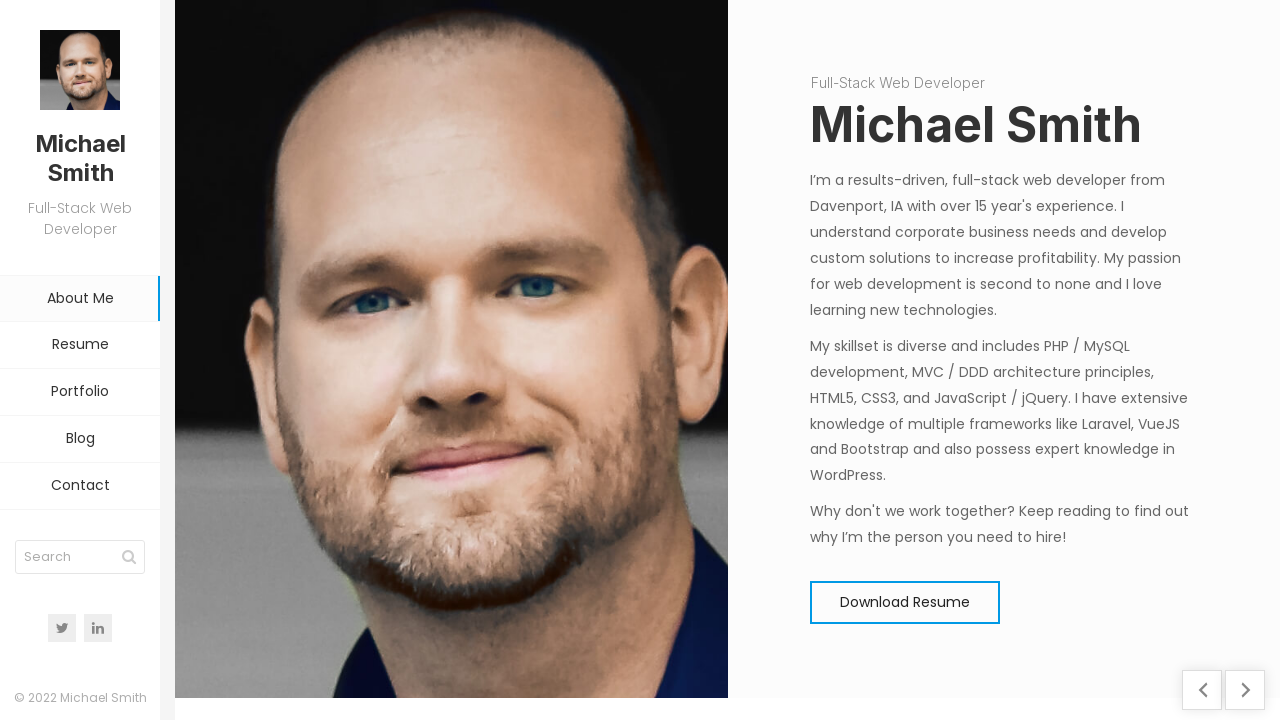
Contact (80, 485)
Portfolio (80, 391)
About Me (80, 298)
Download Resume (905, 602)
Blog (80, 438)
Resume (80, 344)
